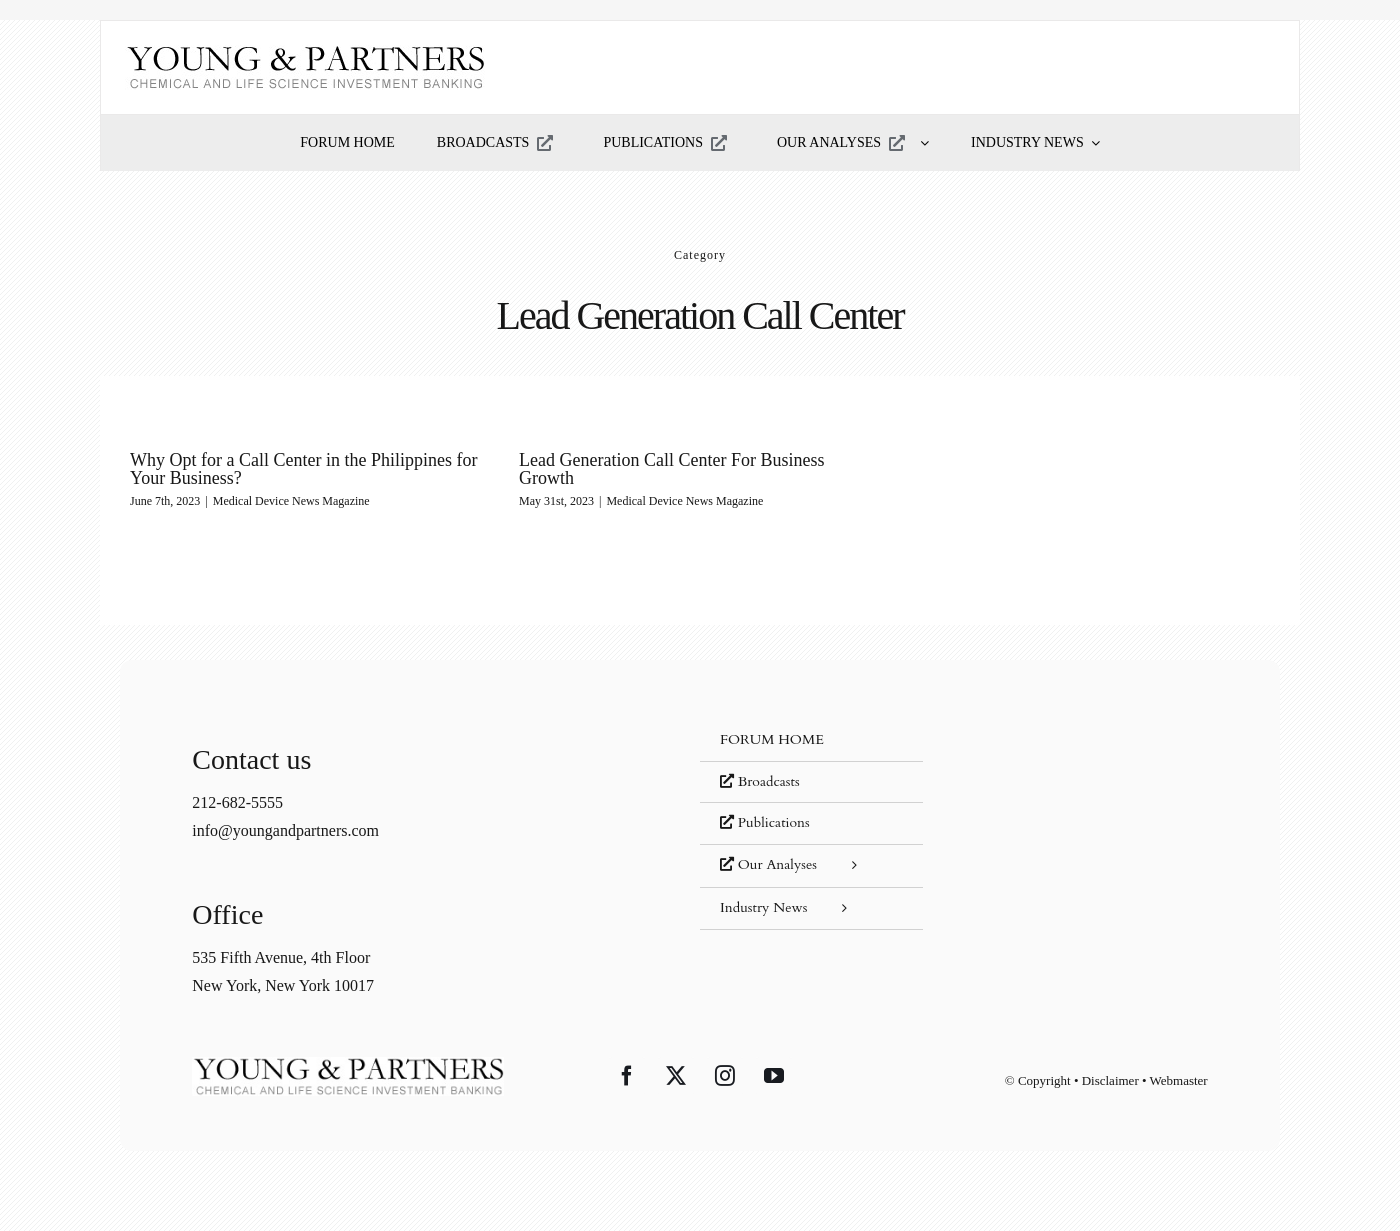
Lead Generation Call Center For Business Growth (671, 469)
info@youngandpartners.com (285, 830)
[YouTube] (774, 1076)
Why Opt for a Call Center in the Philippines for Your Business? (303, 469)
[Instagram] (725, 1076)
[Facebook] (627, 1076)
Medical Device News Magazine (291, 501)
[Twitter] (676, 1076)
